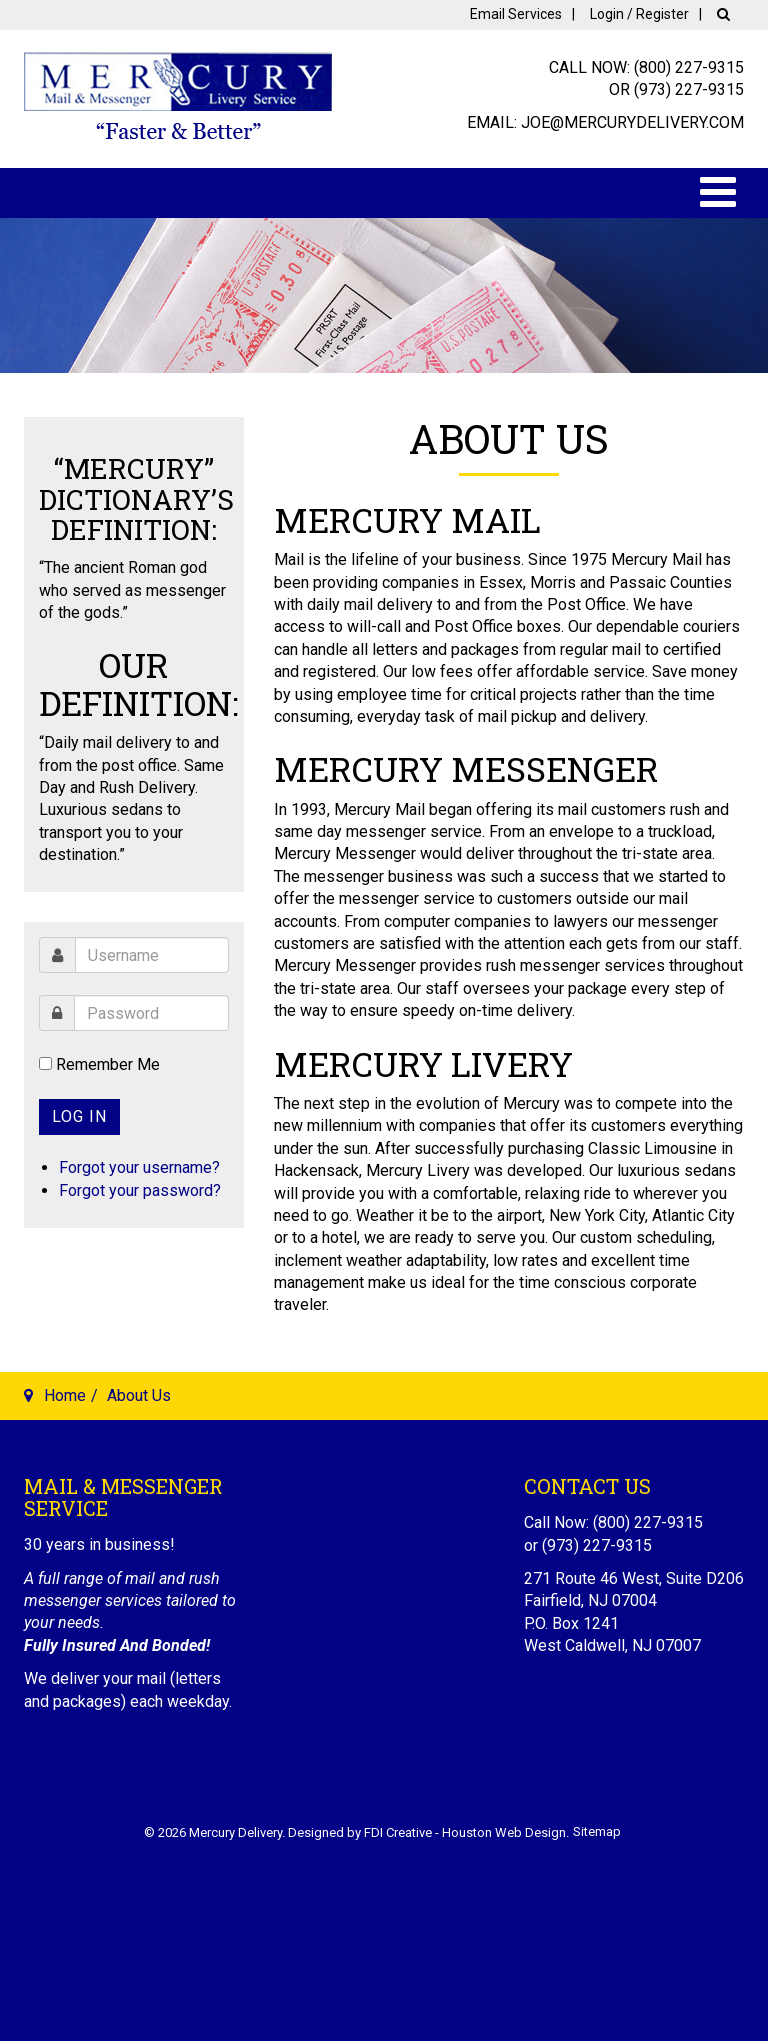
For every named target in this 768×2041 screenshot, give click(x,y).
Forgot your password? (140, 1190)
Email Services (516, 14)
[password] (151, 1013)
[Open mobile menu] (718, 192)
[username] (152, 955)
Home (65, 1395)
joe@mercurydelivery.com (632, 122)
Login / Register (639, 14)
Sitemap (597, 1831)
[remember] (45, 1063)
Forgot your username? (139, 1167)
